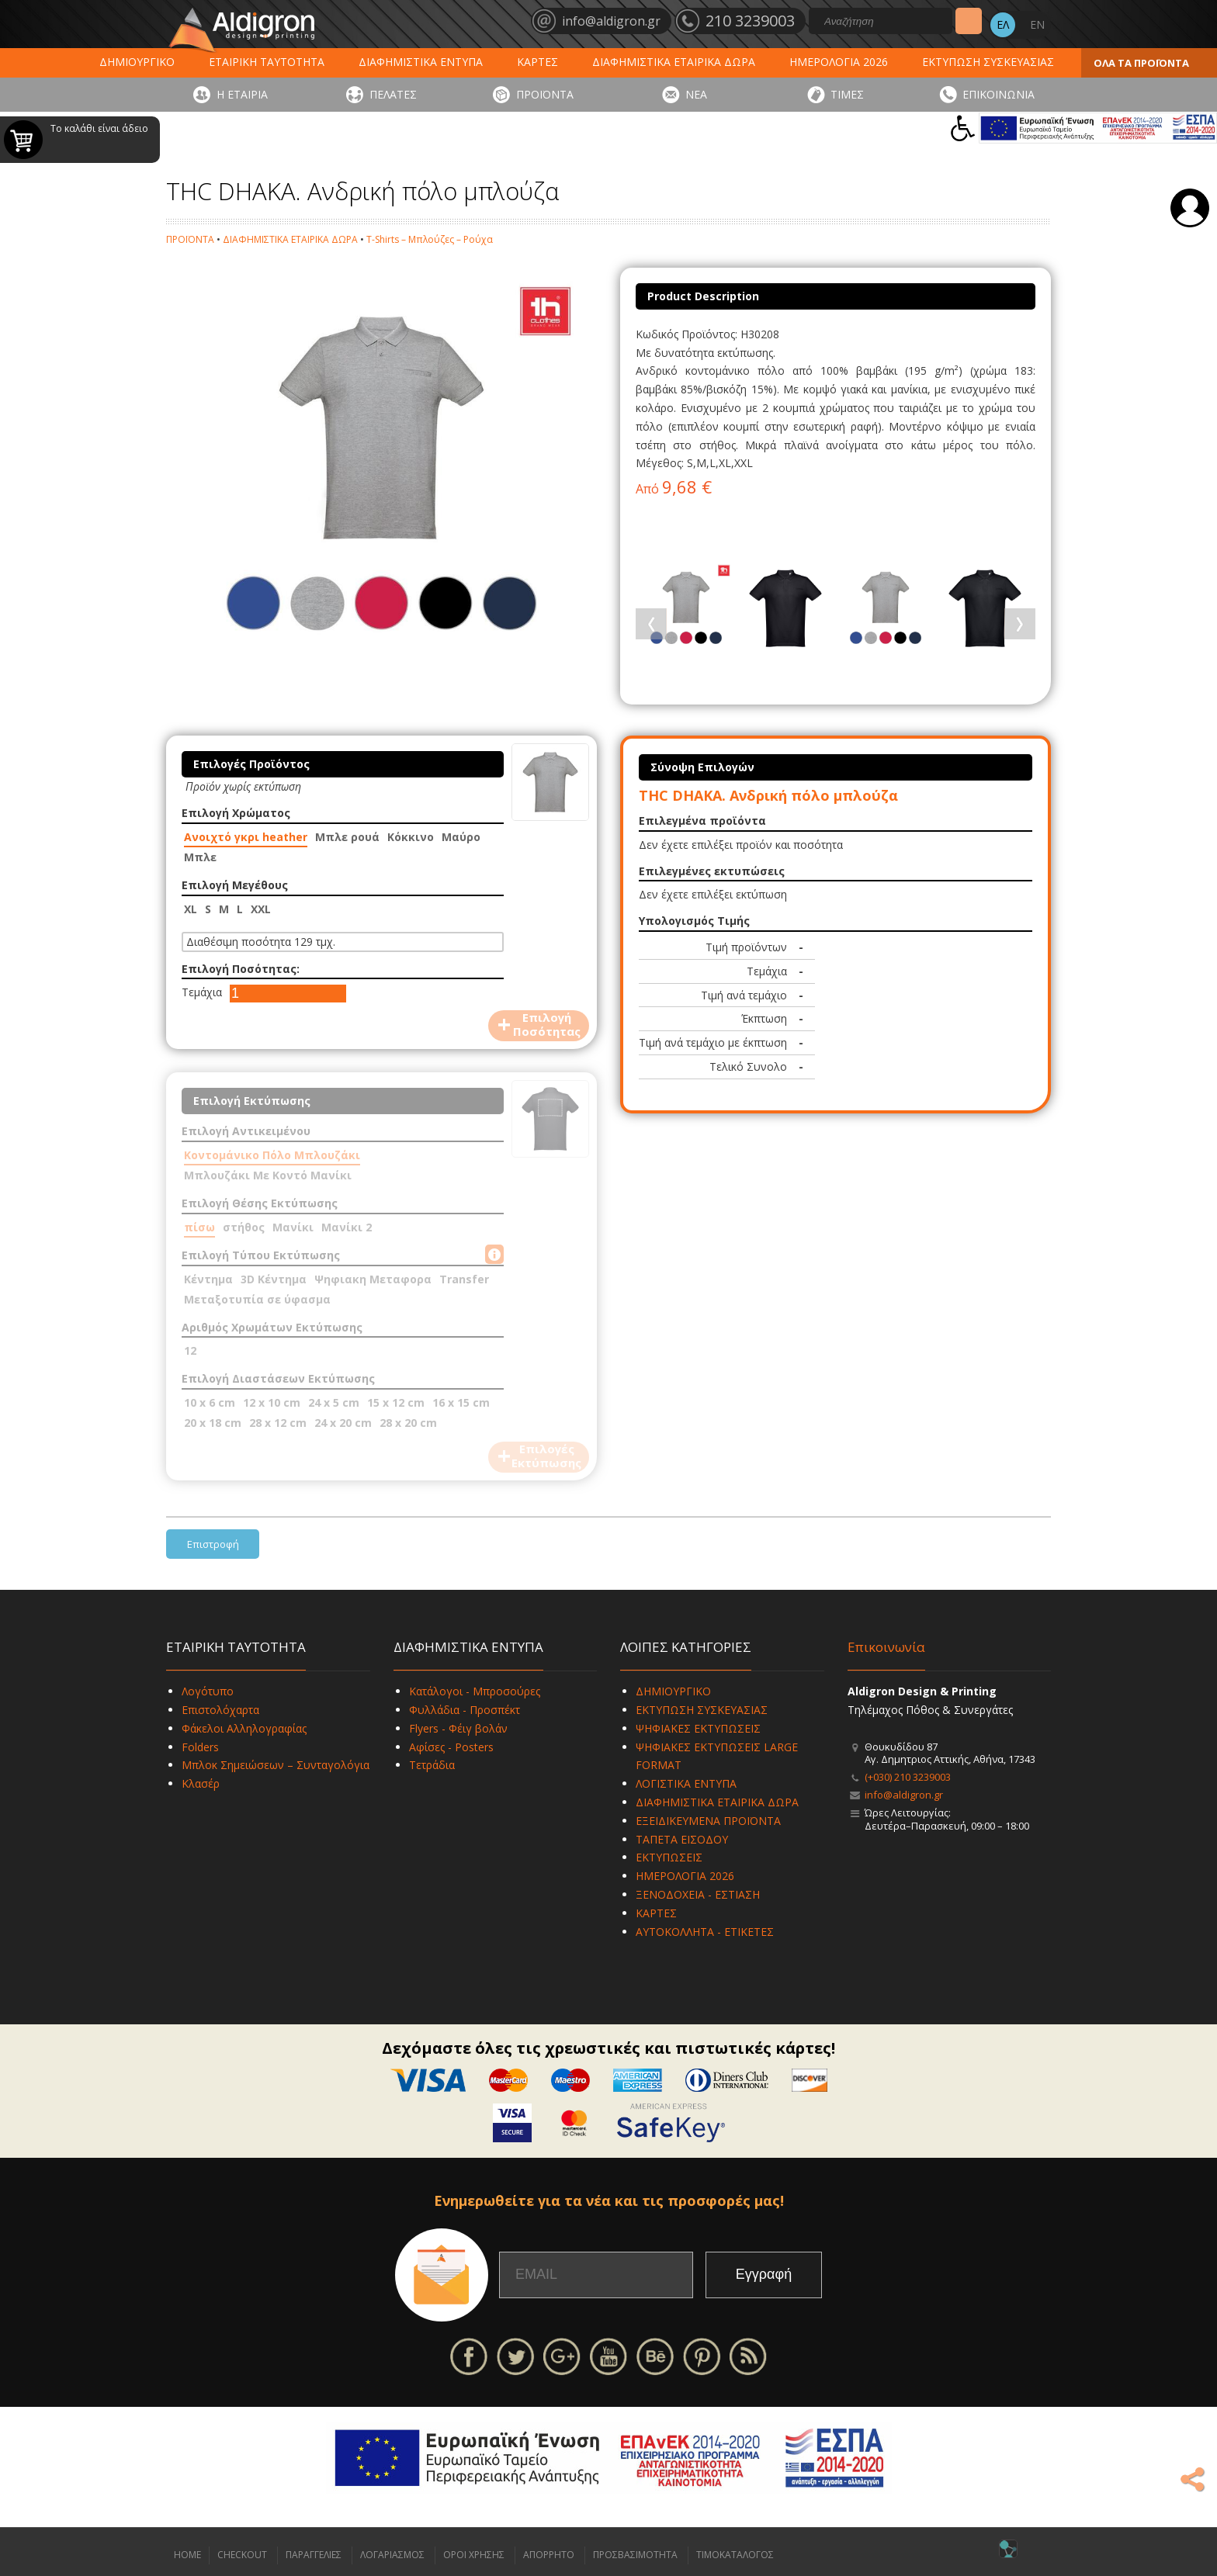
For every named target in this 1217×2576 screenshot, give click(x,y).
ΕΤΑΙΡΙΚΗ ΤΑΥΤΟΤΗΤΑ (266, 61)
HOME (187, 2554)
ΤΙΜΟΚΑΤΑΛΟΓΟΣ (735, 2554)
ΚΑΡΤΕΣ (537, 61)
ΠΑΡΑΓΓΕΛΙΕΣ (314, 2554)
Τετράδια (432, 1764)
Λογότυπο (208, 1691)
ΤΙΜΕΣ (847, 94)
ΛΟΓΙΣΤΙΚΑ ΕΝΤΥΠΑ (686, 1783)
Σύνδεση (1189, 208)
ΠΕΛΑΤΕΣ (393, 94)
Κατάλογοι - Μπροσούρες (474, 1691)
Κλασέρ (201, 1783)
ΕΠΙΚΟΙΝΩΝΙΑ (998, 94)
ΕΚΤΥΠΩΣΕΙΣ (669, 1857)
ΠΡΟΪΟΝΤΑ (545, 94)
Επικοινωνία (886, 1647)
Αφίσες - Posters (451, 1747)
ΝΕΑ (696, 94)
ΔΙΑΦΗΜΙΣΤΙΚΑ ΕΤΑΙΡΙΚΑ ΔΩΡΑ (673, 61)
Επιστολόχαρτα (220, 1709)
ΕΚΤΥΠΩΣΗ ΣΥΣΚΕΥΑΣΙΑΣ (988, 61)
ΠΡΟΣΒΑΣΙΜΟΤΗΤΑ (635, 2554)
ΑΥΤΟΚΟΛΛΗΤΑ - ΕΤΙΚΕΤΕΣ (705, 1931)
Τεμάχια (202, 992)
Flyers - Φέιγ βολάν (458, 1728)
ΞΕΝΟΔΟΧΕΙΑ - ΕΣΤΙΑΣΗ (698, 1894)
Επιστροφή (213, 1544)
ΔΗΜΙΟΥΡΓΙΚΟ (137, 61)
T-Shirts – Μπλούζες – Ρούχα (429, 239)
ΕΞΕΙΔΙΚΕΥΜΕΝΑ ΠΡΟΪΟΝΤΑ (708, 1820)
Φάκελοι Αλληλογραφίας (244, 1728)
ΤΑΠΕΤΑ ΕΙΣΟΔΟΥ (682, 1839)
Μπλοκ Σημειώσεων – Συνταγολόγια (275, 1764)
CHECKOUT (242, 2554)
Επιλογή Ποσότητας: (241, 968)
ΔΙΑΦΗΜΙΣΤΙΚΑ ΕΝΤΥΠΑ (421, 61)
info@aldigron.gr (904, 1795)
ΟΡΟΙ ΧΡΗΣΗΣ (473, 2554)
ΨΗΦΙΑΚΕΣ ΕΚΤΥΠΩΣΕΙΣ (698, 1728)
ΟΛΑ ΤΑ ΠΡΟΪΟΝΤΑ (1141, 63)
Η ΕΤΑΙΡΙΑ (242, 94)
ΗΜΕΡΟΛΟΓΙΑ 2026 (838, 61)
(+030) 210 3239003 (908, 1777)
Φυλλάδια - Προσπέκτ (464, 1709)
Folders (200, 1747)
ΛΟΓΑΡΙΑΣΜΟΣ (392, 2554)
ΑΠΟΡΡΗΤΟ (548, 2554)
